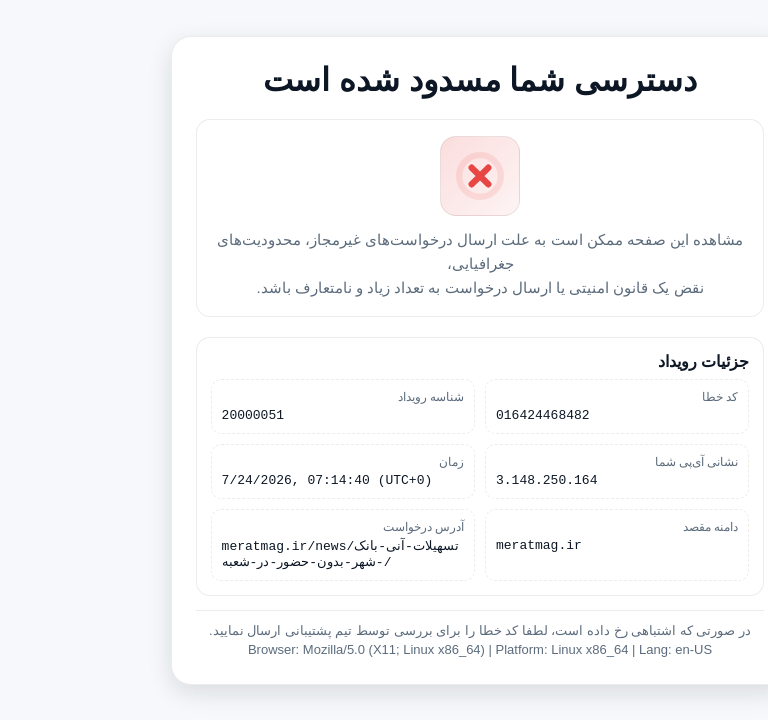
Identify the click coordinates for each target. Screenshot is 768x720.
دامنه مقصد (614, 528)
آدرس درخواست (327, 528)
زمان (355, 460)
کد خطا (624, 392)
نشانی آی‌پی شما (601, 460)
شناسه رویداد (335, 392)
